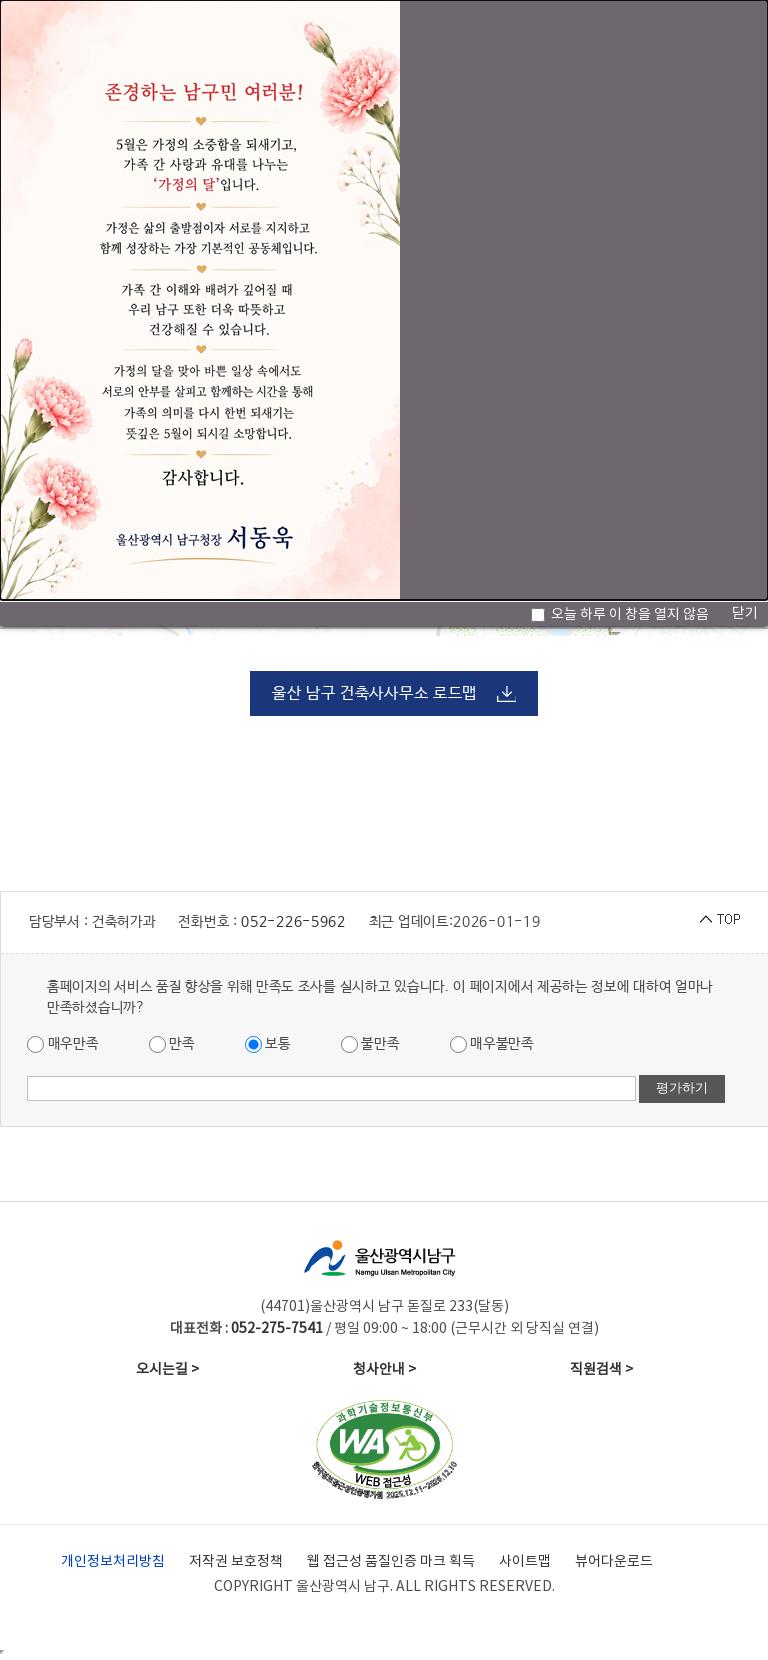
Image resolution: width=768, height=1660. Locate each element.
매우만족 (63, 1044)
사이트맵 (525, 1562)
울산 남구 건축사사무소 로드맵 (374, 693)
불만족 (370, 1044)
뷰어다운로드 (614, 1562)
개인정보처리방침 (113, 1562)
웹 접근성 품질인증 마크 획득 (391, 1562)
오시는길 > (167, 1370)
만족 (172, 1044)
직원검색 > (601, 1370)
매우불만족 (492, 1044)
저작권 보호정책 (236, 1562)
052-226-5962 (293, 922)
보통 (268, 1044)
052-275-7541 (277, 1329)
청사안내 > (384, 1370)
